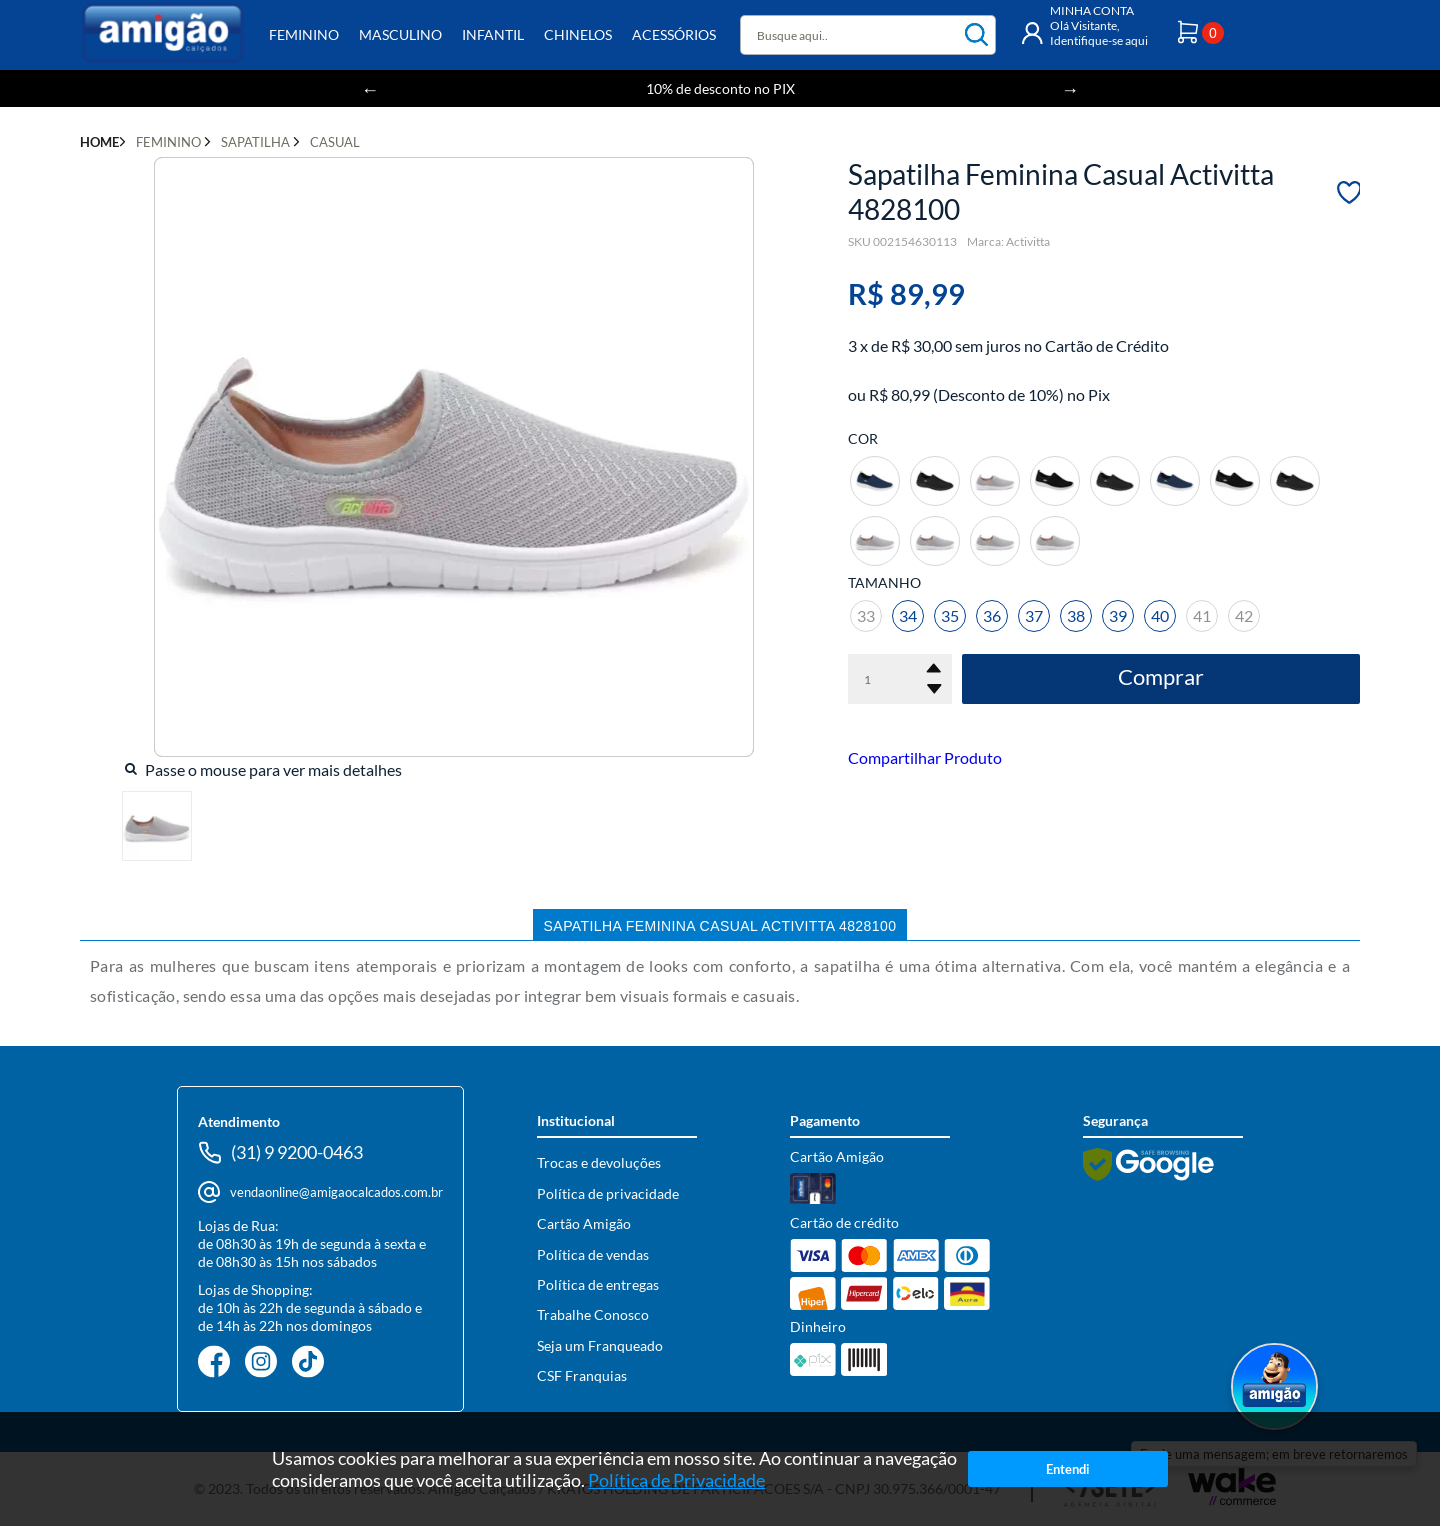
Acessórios (674, 34)
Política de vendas (593, 1254)
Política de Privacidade (677, 1480)
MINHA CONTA (1092, 10)
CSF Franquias (582, 1375)
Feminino (304, 34)
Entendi (1068, 1469)
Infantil (493, 34)
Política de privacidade (608, 1193)
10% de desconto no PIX (720, 88)
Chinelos (578, 34)
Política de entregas (598, 1284)
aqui (1136, 40)
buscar (976, 34)
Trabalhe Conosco (593, 1314)
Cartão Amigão (584, 1223)
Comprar (1161, 676)
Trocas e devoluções (599, 1162)
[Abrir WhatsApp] (1274, 1388)
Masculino (400, 34)
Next (1070, 89)
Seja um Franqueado (600, 1345)
